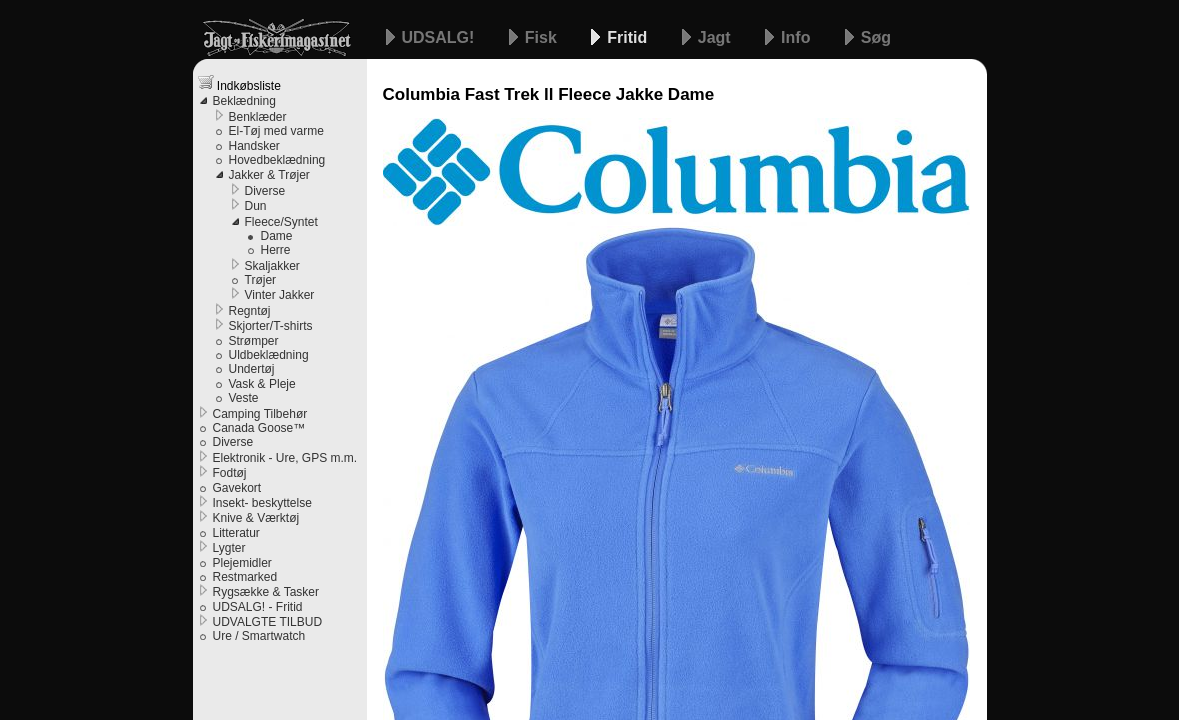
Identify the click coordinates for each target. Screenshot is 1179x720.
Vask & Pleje (262, 384)
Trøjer (261, 280)
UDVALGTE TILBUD (268, 622)
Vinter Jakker (280, 295)
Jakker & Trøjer (269, 175)
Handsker (254, 146)
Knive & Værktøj (256, 518)
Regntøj (250, 311)
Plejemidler (242, 563)
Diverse (265, 191)
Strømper (254, 341)
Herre (276, 250)
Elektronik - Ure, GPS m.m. (285, 458)
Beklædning (244, 101)
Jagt (716, 37)
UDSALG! (440, 37)
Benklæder (258, 117)
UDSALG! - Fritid (258, 607)
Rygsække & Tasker (266, 592)
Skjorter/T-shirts (271, 326)
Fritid (629, 37)
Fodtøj (230, 473)
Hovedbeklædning (277, 160)
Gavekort (237, 488)
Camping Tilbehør (260, 414)
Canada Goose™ (259, 428)
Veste (244, 398)
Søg (876, 37)
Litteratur (236, 533)
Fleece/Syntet (281, 222)
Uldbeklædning (269, 355)
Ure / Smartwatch (259, 636)
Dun (256, 206)
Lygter (229, 548)
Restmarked (245, 577)
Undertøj (252, 369)
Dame (277, 236)
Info (798, 37)
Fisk (543, 37)
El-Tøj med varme (276, 131)
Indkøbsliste (239, 83)
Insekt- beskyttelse (262, 503)
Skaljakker (272, 266)
